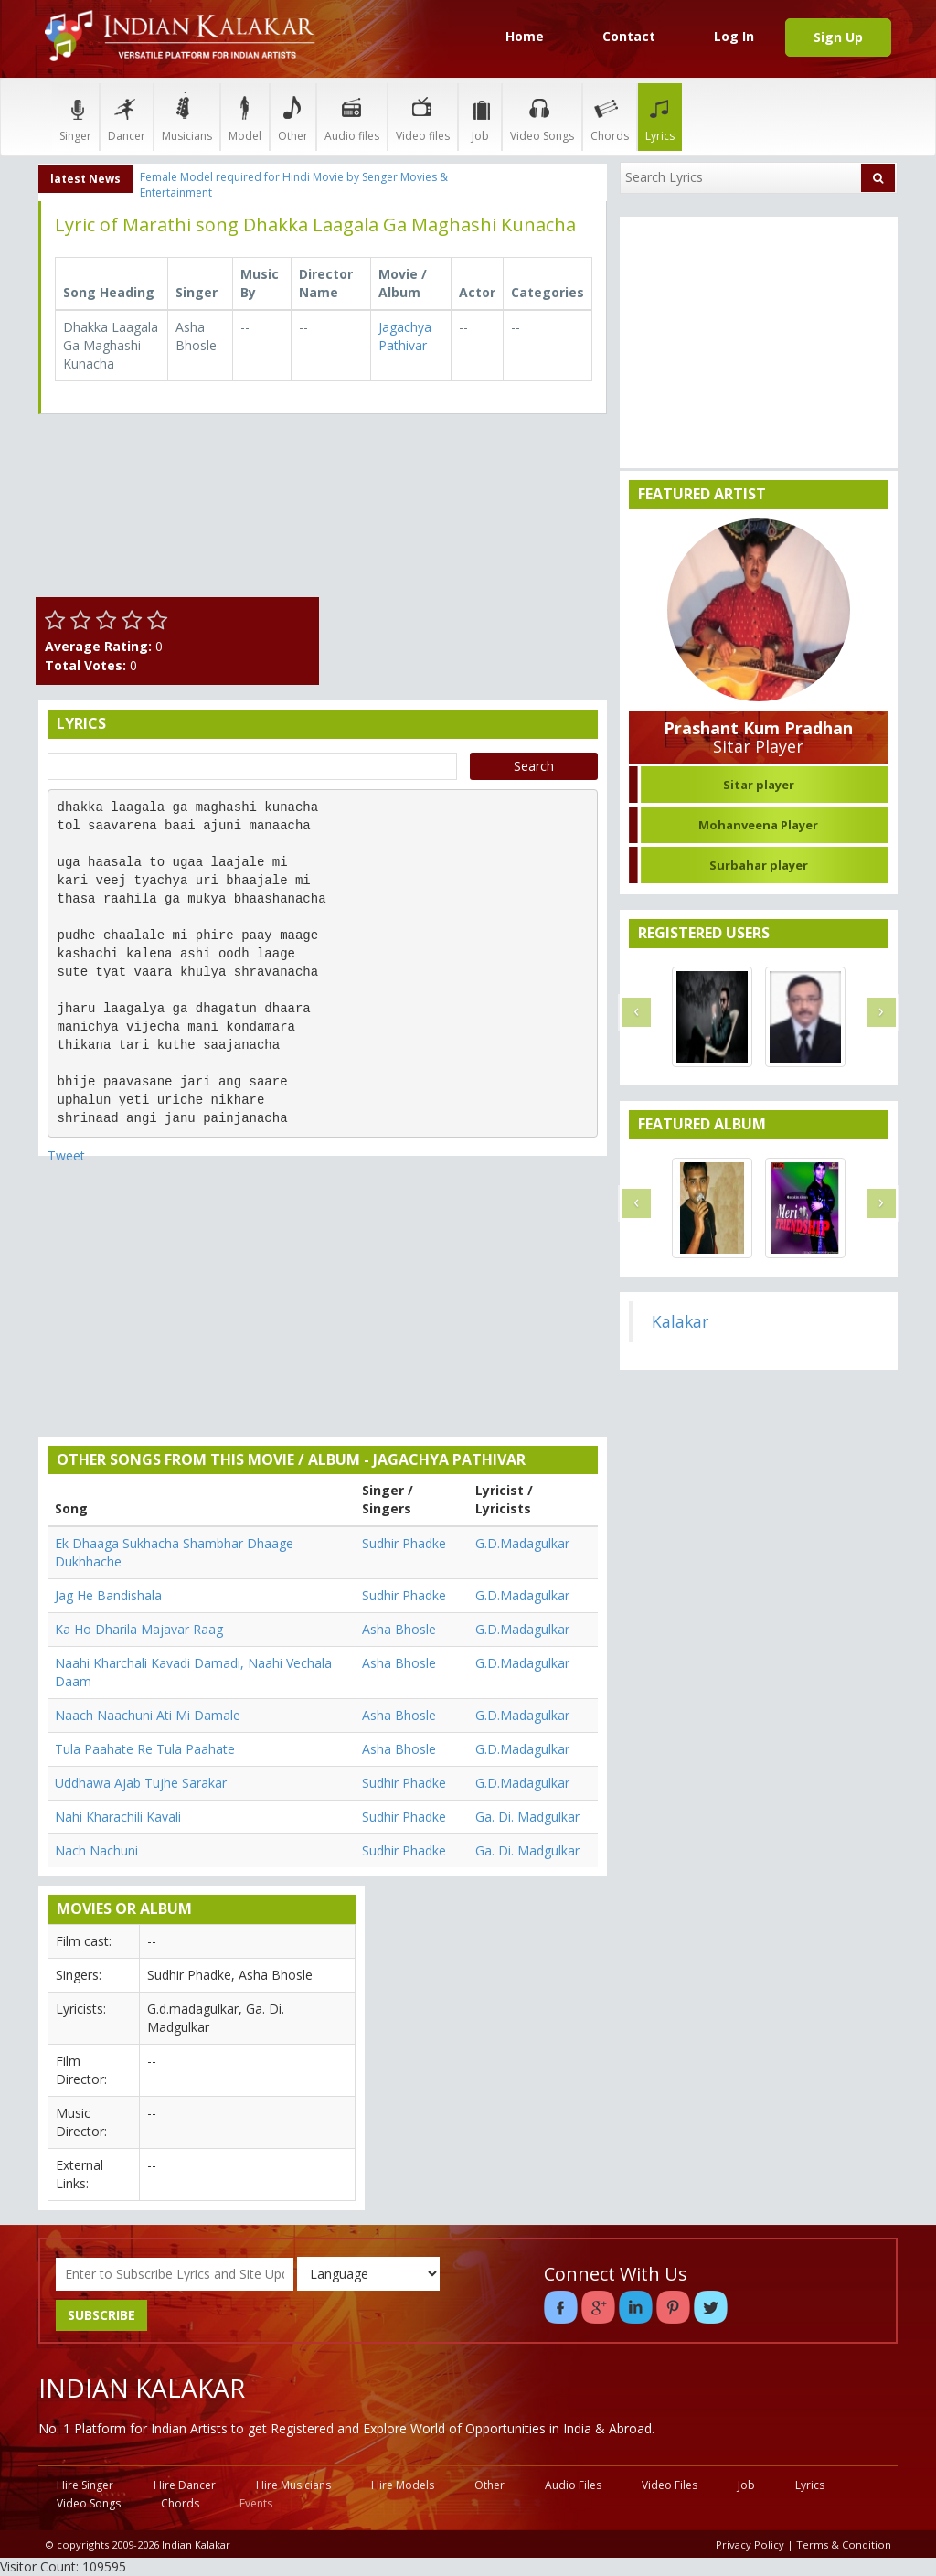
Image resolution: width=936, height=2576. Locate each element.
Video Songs (542, 117)
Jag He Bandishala (108, 1595)
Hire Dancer (185, 2485)
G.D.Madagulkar (522, 1543)
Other (293, 117)
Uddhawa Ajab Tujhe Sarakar (141, 1782)
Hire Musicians (293, 2485)
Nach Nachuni (96, 1850)
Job (480, 117)
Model (245, 117)
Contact (628, 36)
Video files (423, 117)
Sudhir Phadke (404, 1543)
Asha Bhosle (399, 1629)
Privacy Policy (750, 2544)
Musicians (187, 117)
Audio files (351, 117)
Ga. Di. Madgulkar (527, 1816)
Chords (609, 117)
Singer (75, 117)
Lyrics (660, 117)
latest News (85, 179)
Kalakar (680, 1321)
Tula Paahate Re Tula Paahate (145, 1749)
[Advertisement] (468, 542)
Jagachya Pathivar (404, 336)
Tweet (66, 1155)
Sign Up (838, 37)
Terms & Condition (843, 2544)
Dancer (126, 117)
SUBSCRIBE (101, 2315)
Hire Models (402, 2485)
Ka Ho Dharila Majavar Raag (139, 1629)
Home (524, 36)
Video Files (669, 2485)
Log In (734, 36)
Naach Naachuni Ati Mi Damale (147, 1715)
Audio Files (573, 2485)
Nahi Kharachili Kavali (118, 1816)
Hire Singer (85, 2485)
